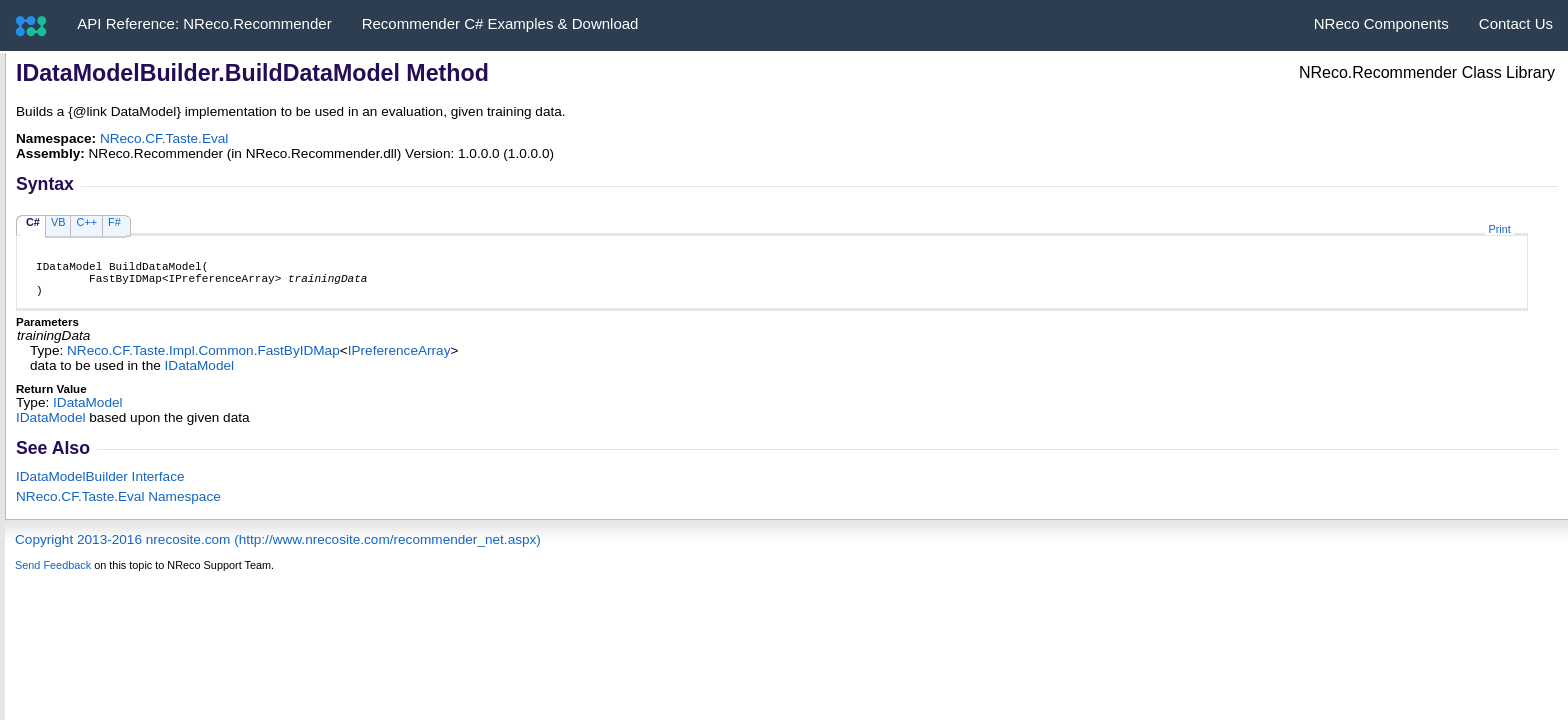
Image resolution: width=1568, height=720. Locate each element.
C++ (86, 222)
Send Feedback (53, 574)
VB (58, 222)
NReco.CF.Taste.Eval (164, 138)
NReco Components (1381, 23)
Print (1499, 229)
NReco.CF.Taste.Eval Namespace (118, 505)
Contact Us (1516, 23)
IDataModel (200, 374)
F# (114, 222)
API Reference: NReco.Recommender (204, 23)
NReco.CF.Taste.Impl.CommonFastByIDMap (203, 359)
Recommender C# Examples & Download (500, 23)
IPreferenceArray (399, 359)
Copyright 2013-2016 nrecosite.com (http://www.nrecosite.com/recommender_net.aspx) (278, 548)
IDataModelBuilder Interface (100, 485)
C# (33, 222)
